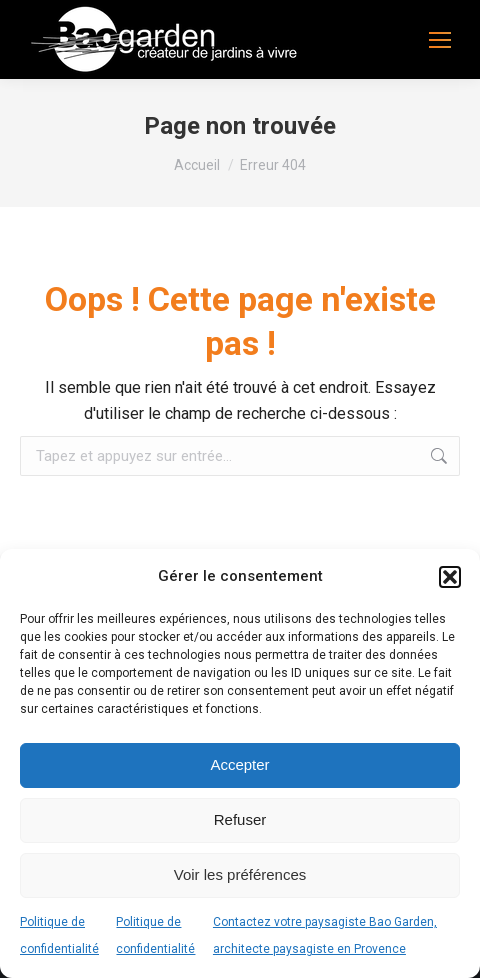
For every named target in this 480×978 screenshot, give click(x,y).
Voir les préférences (240, 874)
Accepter (239, 764)
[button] (450, 577)
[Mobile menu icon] (440, 40)
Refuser (240, 819)
